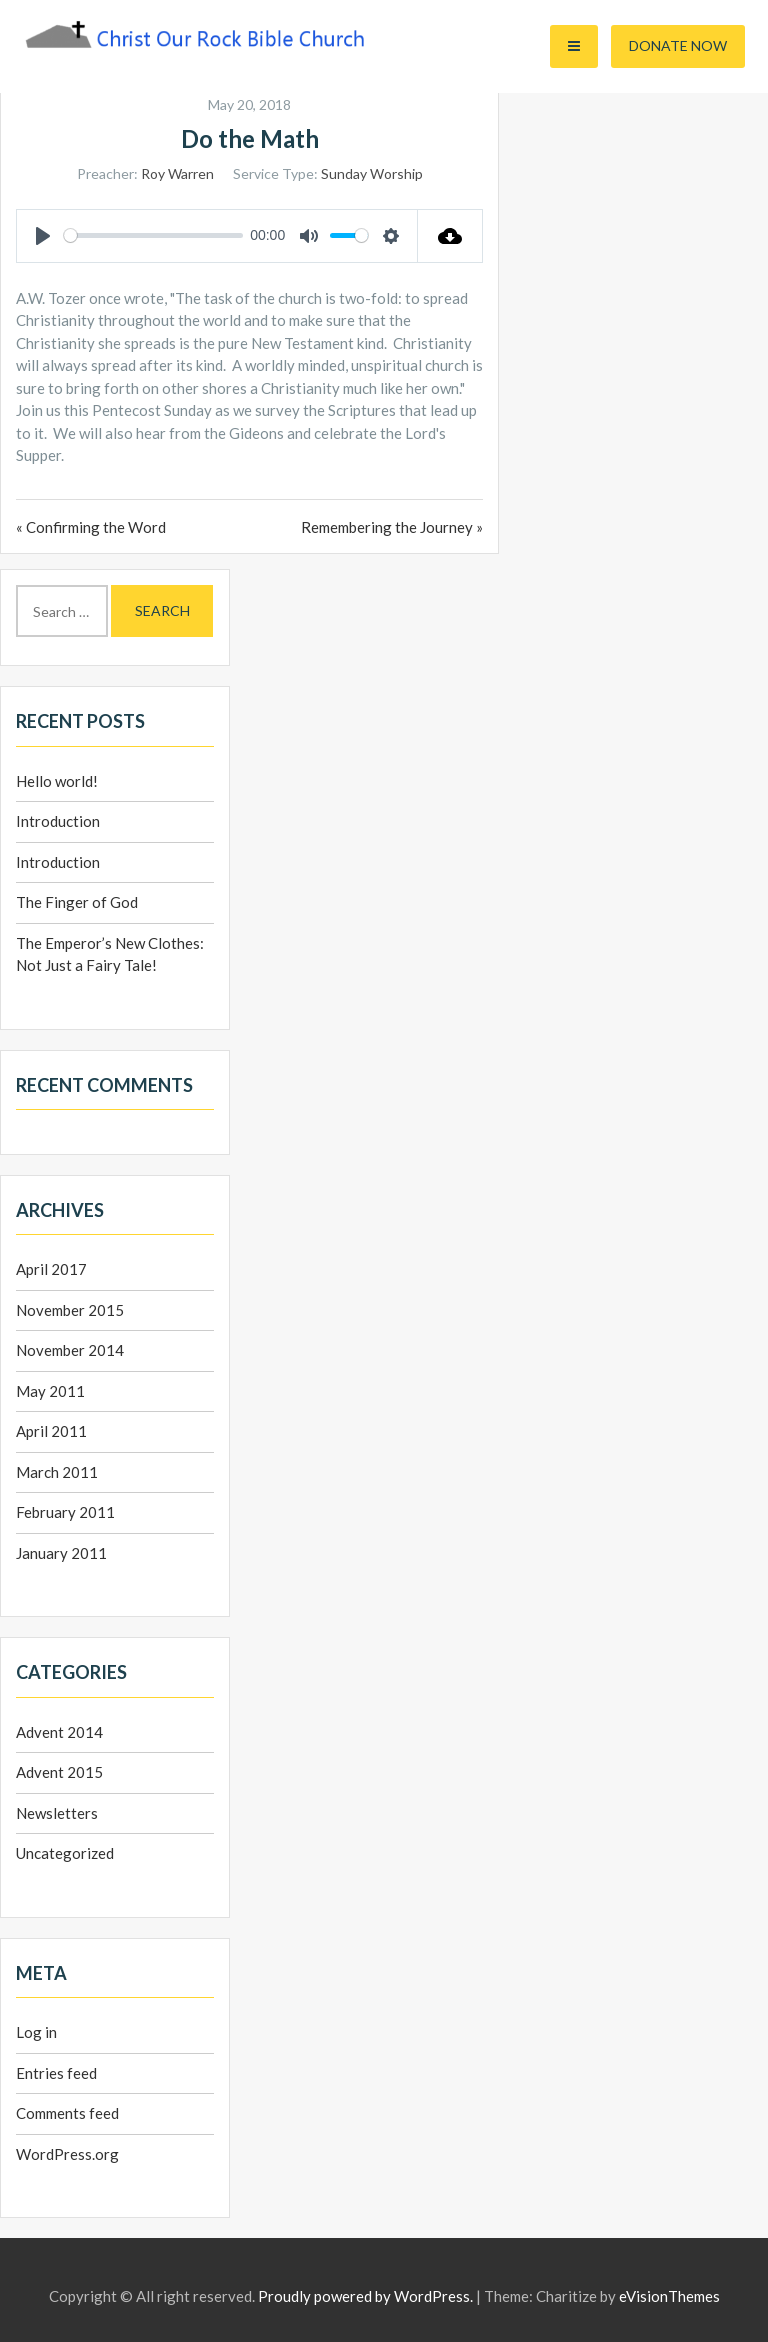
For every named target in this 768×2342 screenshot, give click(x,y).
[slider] (153, 235)
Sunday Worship (372, 173)
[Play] (43, 236)
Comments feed (67, 2113)
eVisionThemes (669, 2296)
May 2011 (50, 1391)
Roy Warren (177, 173)
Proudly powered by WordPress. (365, 2296)
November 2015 (70, 1310)
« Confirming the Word (91, 527)
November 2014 (70, 1350)
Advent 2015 (59, 1772)
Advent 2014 (59, 1732)
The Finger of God (77, 902)
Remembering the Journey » (392, 527)
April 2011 (51, 1431)
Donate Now (678, 45)
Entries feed (56, 2073)
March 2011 (57, 1472)
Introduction (58, 821)
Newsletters (57, 1813)
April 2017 (51, 1269)
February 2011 (65, 1512)
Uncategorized (65, 1853)
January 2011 (61, 1553)
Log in (36, 2032)
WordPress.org (67, 2154)
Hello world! (57, 781)
